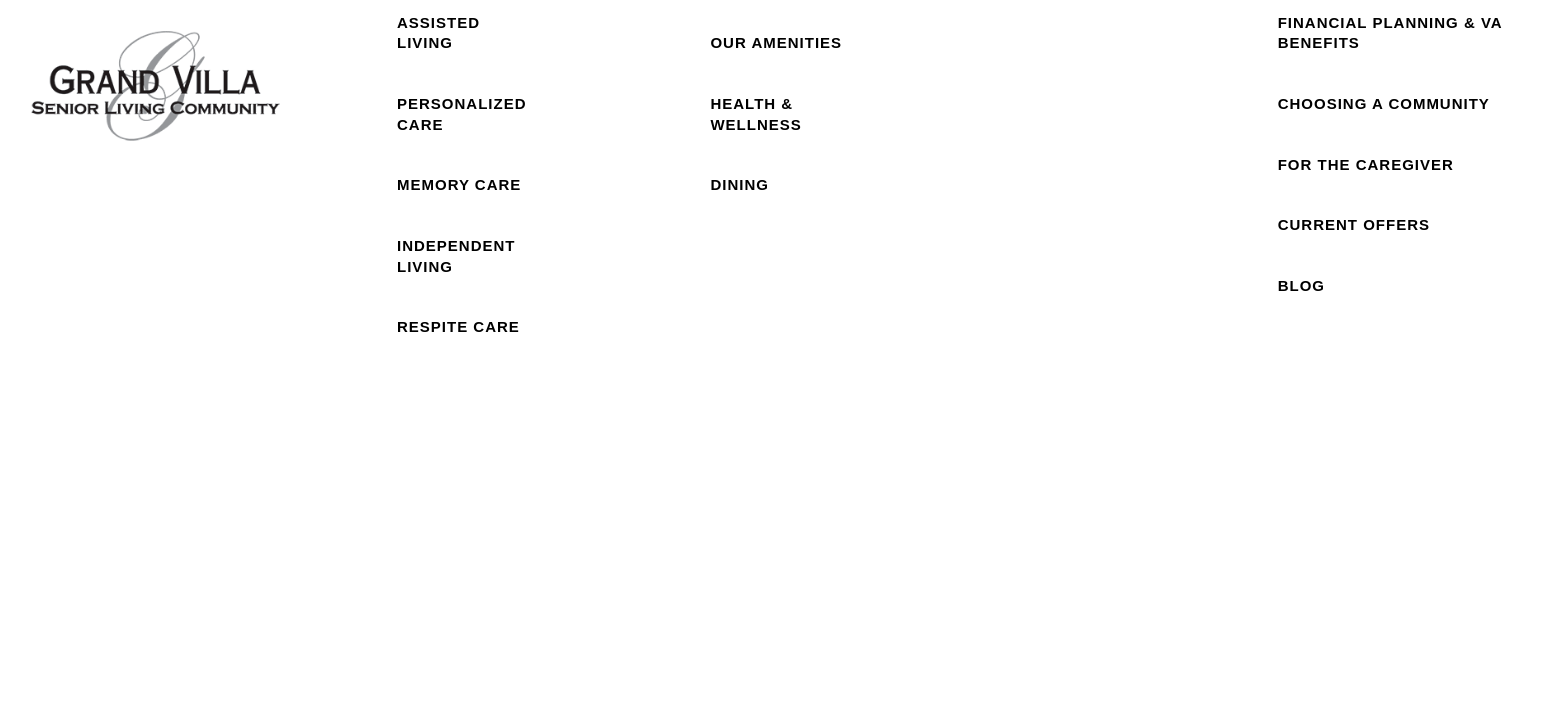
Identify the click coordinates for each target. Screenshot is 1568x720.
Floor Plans (609, 131)
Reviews (1079, 130)
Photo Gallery (930, 131)
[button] (1430, 42)
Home (332, 130)
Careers (1197, 130)
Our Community (761, 131)
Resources (1403, 130)
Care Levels (468, 130)
